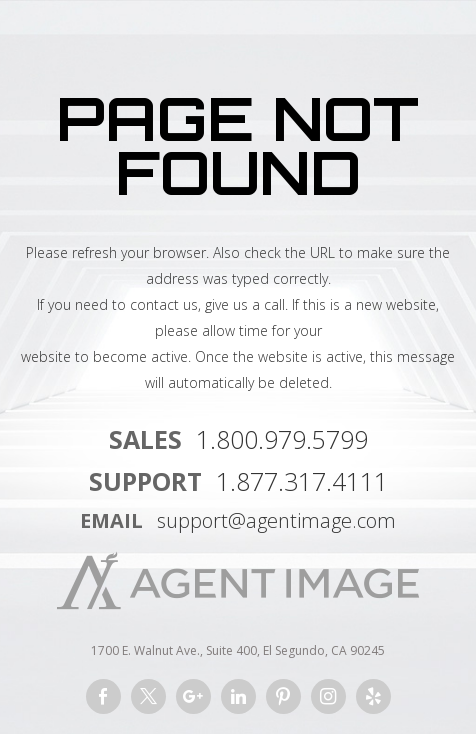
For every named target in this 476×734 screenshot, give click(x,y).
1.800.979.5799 (282, 439)
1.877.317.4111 (302, 481)
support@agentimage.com (276, 520)
